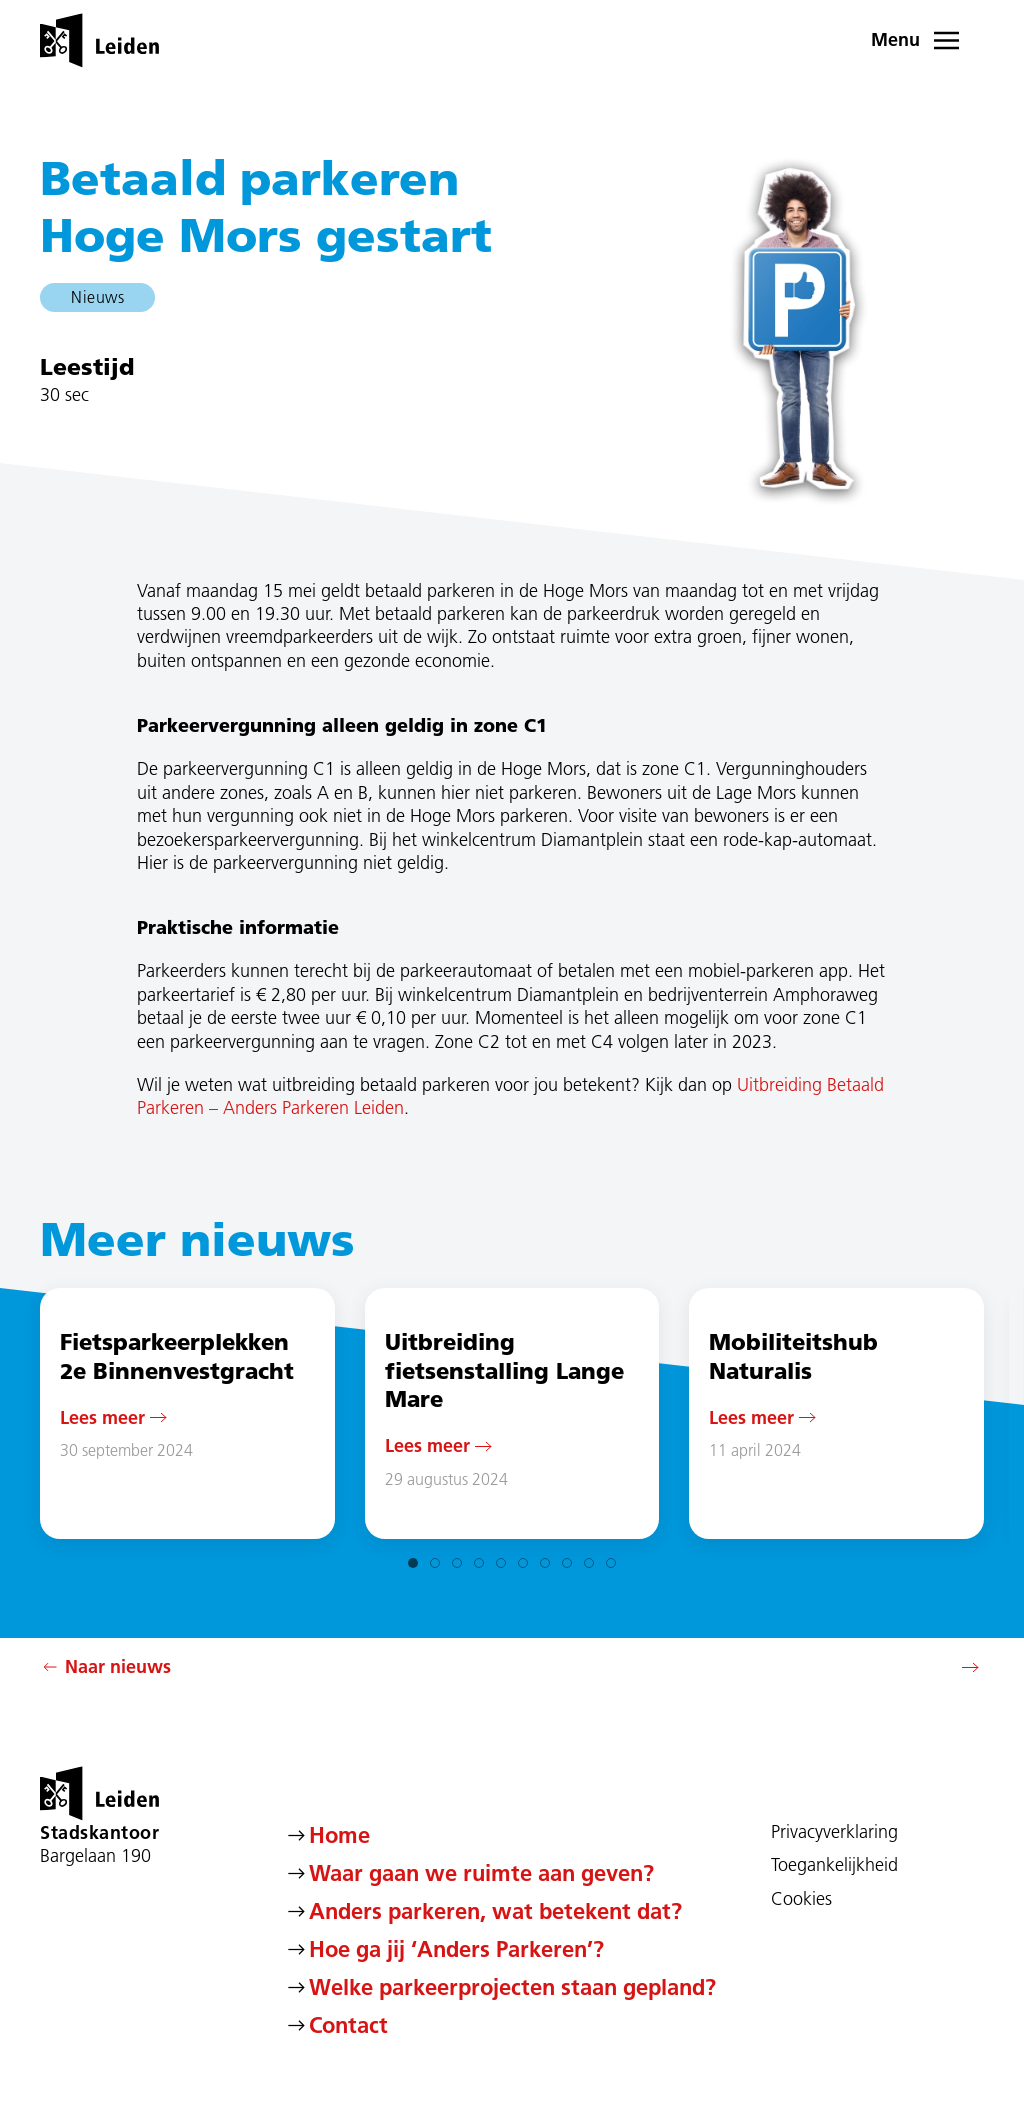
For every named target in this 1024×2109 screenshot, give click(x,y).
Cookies (801, 1899)
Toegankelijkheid (834, 1865)
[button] (928, 40)
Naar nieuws (105, 1667)
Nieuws (97, 297)
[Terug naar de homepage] (99, 40)
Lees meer (102, 1416)
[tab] (413, 1563)
